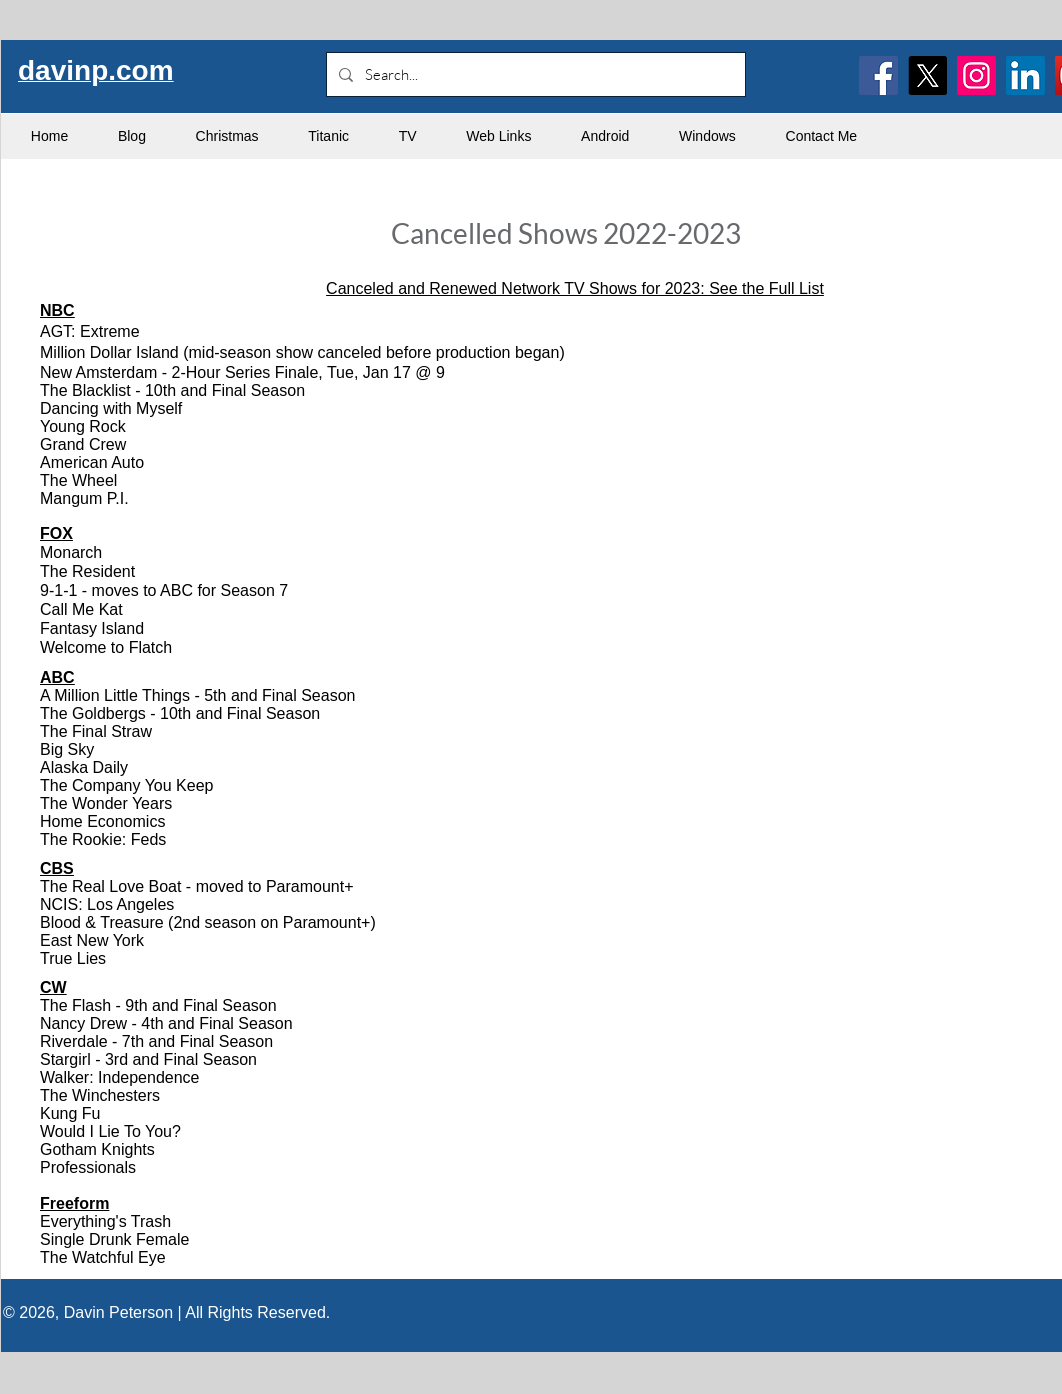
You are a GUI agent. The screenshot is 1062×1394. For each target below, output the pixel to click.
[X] (927, 75)
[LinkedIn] (1025, 75)
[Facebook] (878, 75)
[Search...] (534, 74)
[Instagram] (976, 75)
